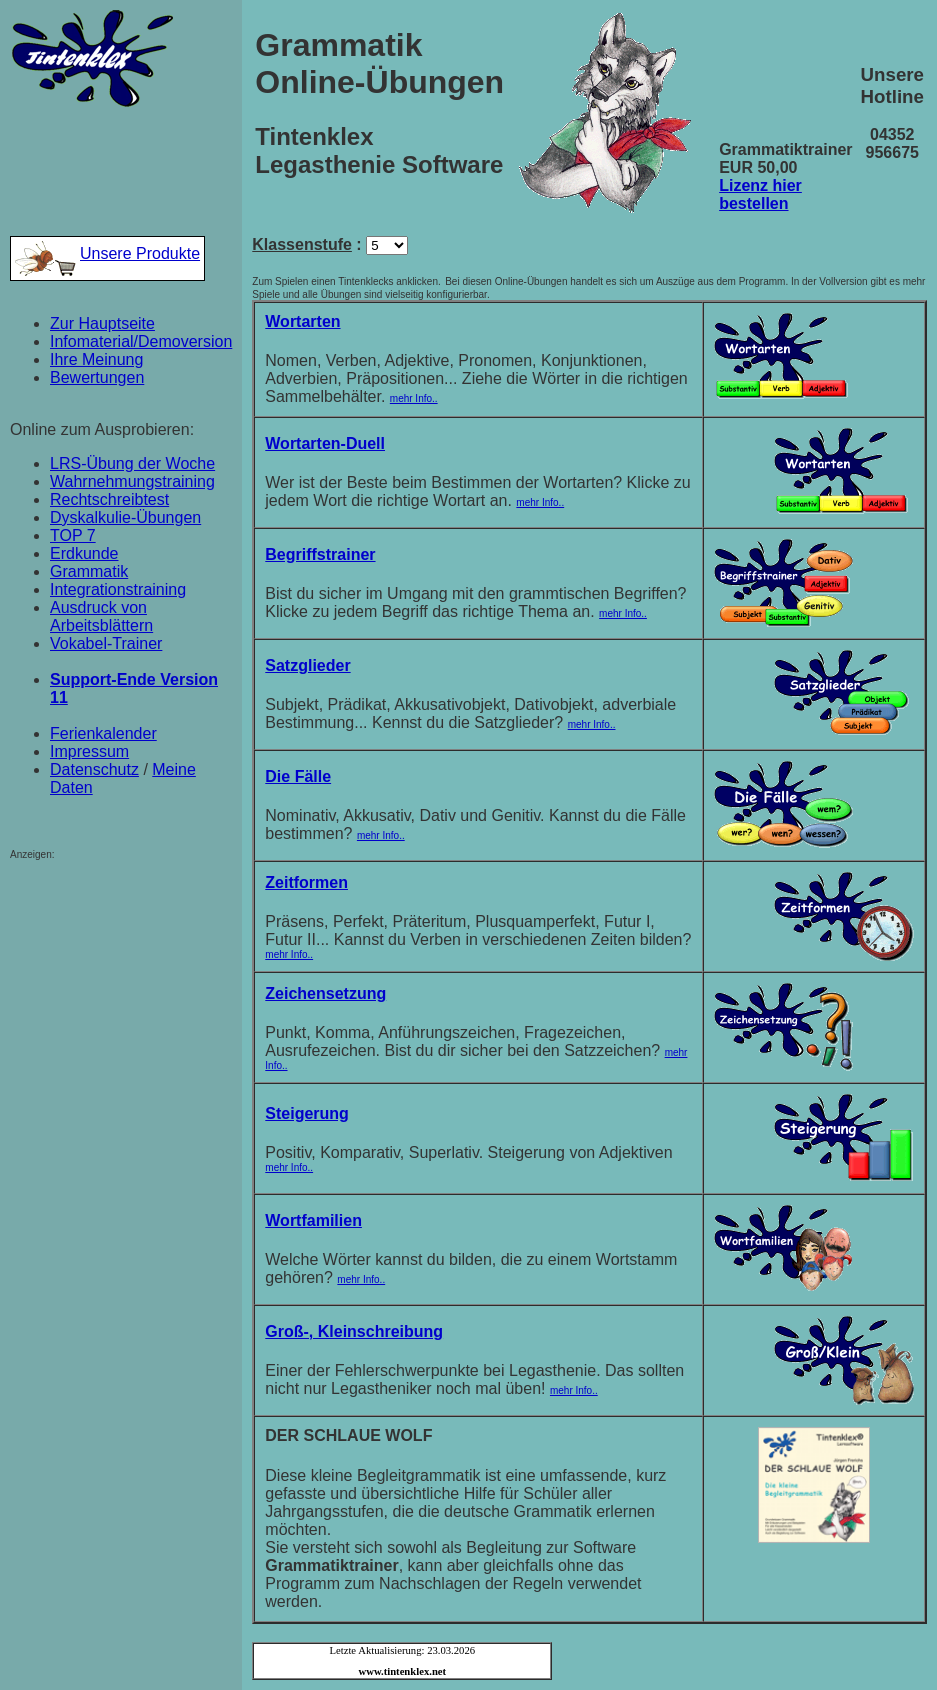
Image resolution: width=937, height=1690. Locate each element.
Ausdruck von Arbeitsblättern (101, 616)
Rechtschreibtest (109, 499)
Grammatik (89, 571)
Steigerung (307, 1113)
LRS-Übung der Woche (132, 463)
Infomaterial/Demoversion (141, 341)
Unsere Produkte (107, 253)
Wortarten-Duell (325, 443)
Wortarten (302, 321)
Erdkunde (84, 553)
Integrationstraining (118, 589)
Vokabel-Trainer (106, 643)
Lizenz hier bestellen (760, 194)
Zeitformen (306, 882)
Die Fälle (298, 776)
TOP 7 (73, 535)
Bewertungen (97, 377)
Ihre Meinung (96, 359)
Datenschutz (94, 769)
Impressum (89, 751)
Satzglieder (307, 665)
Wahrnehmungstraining (132, 481)
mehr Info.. (414, 398)
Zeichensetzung (325, 993)
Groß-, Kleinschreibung (354, 1331)
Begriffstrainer (320, 554)
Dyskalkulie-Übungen (125, 517)
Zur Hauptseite (102, 323)
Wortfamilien (313, 1220)
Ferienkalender (103, 733)
